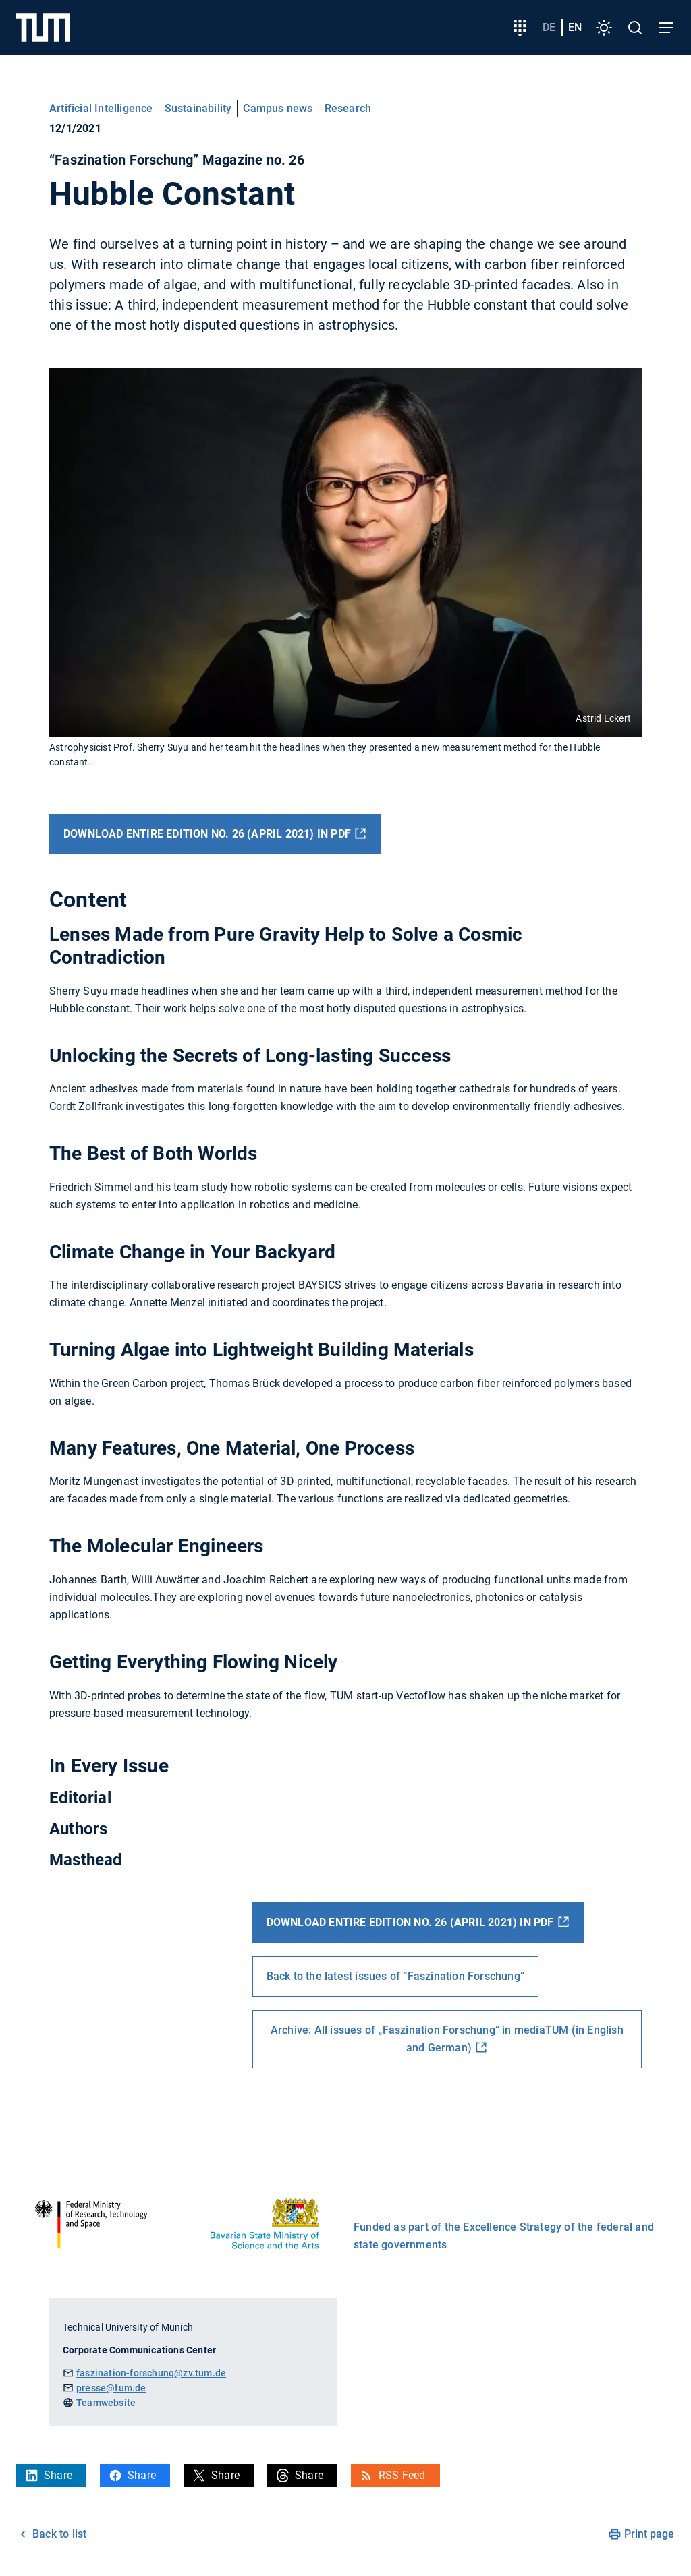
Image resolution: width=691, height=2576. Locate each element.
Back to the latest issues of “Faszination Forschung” (395, 1976)
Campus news (277, 108)
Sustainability (198, 108)
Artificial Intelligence (101, 108)
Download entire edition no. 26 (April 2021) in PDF (207, 833)
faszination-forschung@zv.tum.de (151, 2373)
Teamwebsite (106, 2402)
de (549, 27)
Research (348, 108)
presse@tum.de (111, 2387)
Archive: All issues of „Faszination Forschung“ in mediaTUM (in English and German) (447, 2039)
